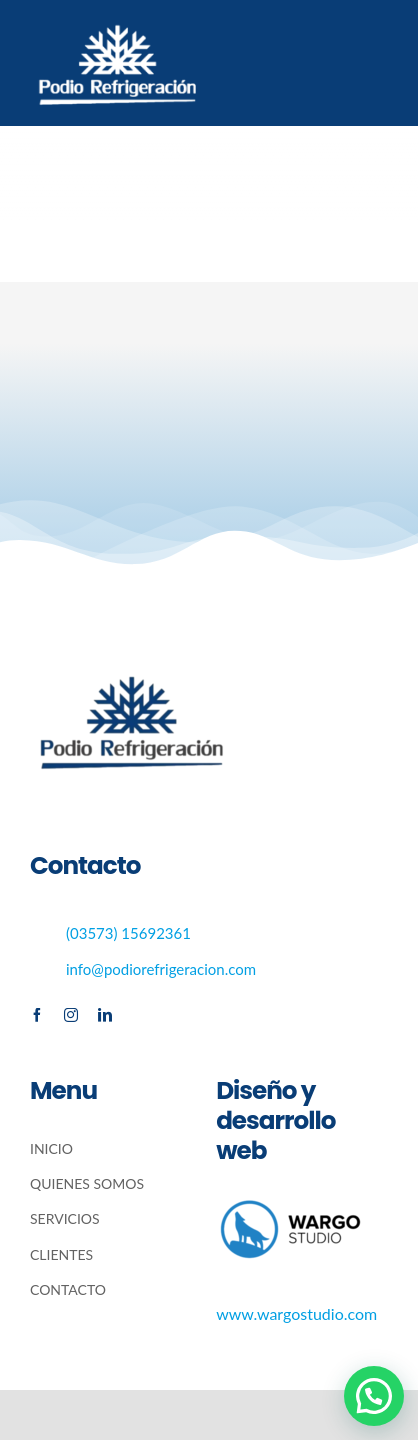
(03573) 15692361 (128, 933)
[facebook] (37, 1015)
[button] (374, 1396)
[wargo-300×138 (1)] (291, 1202)
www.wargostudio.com (296, 1313)
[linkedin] (105, 1015)
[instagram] (71, 1015)
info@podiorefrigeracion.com (161, 969)
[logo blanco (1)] (116, 17)
